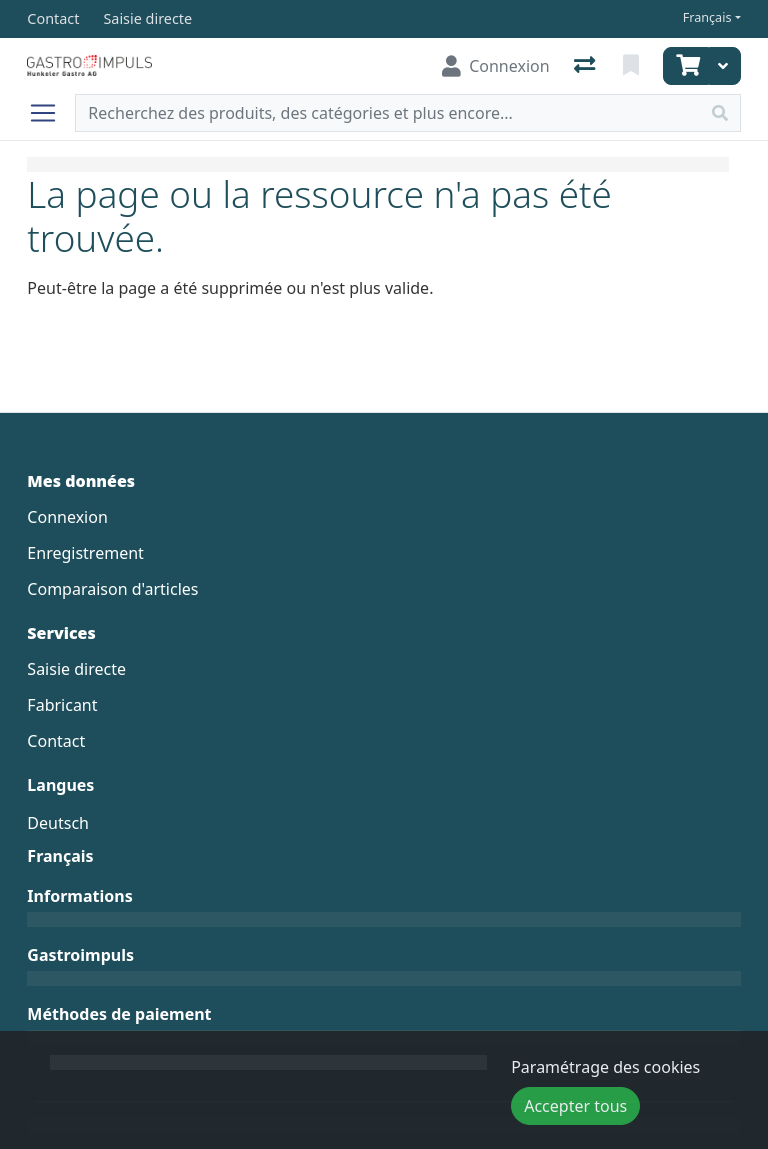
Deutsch (58, 823)
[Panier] (686, 66)
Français (707, 17)
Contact (56, 741)
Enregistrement (85, 553)
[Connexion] (495, 66)
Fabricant (62, 705)
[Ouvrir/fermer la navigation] (51, 113)
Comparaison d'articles (112, 589)
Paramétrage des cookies (605, 1067)
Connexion (67, 517)
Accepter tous (575, 1106)
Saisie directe (76, 669)
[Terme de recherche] (387, 113)
